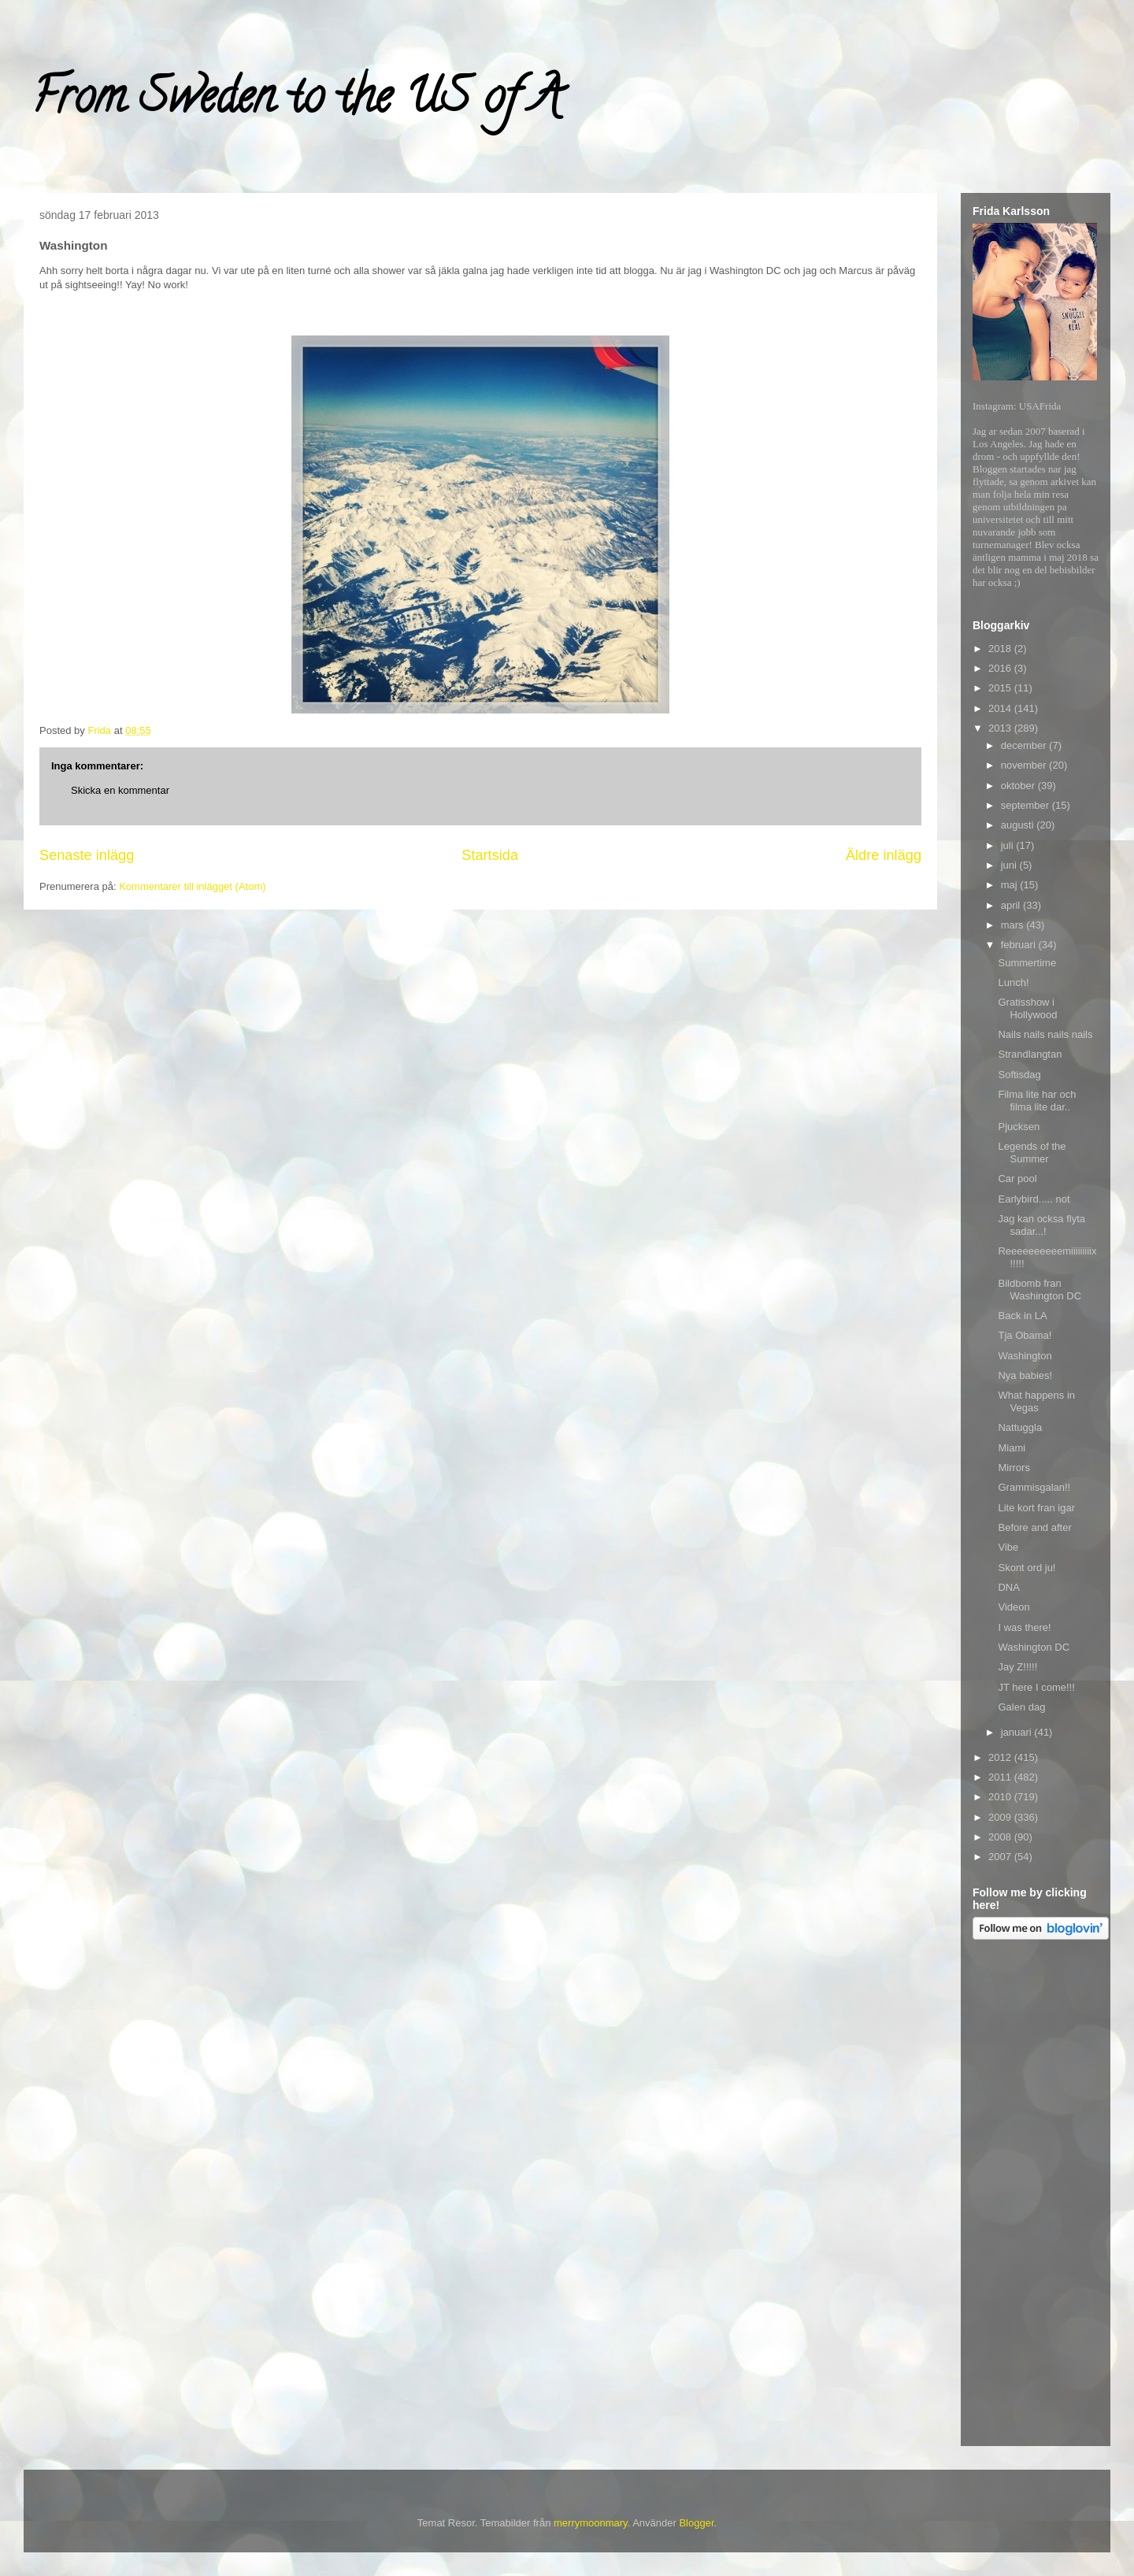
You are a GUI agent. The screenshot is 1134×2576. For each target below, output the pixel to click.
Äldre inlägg (883, 855)
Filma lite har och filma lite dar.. (1037, 1100)
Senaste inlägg (86, 855)
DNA (1008, 1587)
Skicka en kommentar (120, 790)
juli (1009, 845)
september (1026, 805)
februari (1020, 945)
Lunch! (1013, 982)
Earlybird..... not (1033, 1199)
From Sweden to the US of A (296, 102)
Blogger (696, 2523)
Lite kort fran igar (1036, 1508)
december (1025, 745)
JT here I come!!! (1036, 1687)
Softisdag (1019, 1074)
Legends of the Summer (1031, 1152)
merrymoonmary (591, 2523)
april (1012, 905)
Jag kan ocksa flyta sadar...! (1041, 1225)
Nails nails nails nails (1045, 1034)
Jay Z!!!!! (1017, 1667)
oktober (1019, 785)
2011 (1001, 1777)
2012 (1001, 1757)
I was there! (1024, 1627)
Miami (1011, 1448)
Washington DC (1033, 1647)
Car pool (1017, 1178)
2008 (1001, 1837)
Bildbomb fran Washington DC (1039, 1289)
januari (1018, 1732)
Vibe (1008, 1547)
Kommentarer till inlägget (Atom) (192, 886)
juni (1010, 865)
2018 (1001, 648)
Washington (1024, 1356)
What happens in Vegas (1036, 1401)
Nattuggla (1020, 1427)
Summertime (1027, 963)
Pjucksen (1019, 1126)
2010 (1001, 1797)
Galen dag (1021, 1707)
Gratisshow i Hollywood (1027, 1008)
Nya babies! (1025, 1375)
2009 (1001, 1817)
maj (1011, 885)
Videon (1013, 1607)
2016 (1001, 668)
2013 (1001, 728)
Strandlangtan (1030, 1054)
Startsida (489, 855)
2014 (1001, 708)
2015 (1001, 688)
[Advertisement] (1036, 2195)
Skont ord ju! (1026, 1567)
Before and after (1034, 1527)
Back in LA (1022, 1315)
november (1025, 765)
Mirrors (1013, 1467)
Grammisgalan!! (1034, 1487)
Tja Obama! (1024, 1335)
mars (1014, 925)
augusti (1019, 825)
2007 (1001, 1857)
